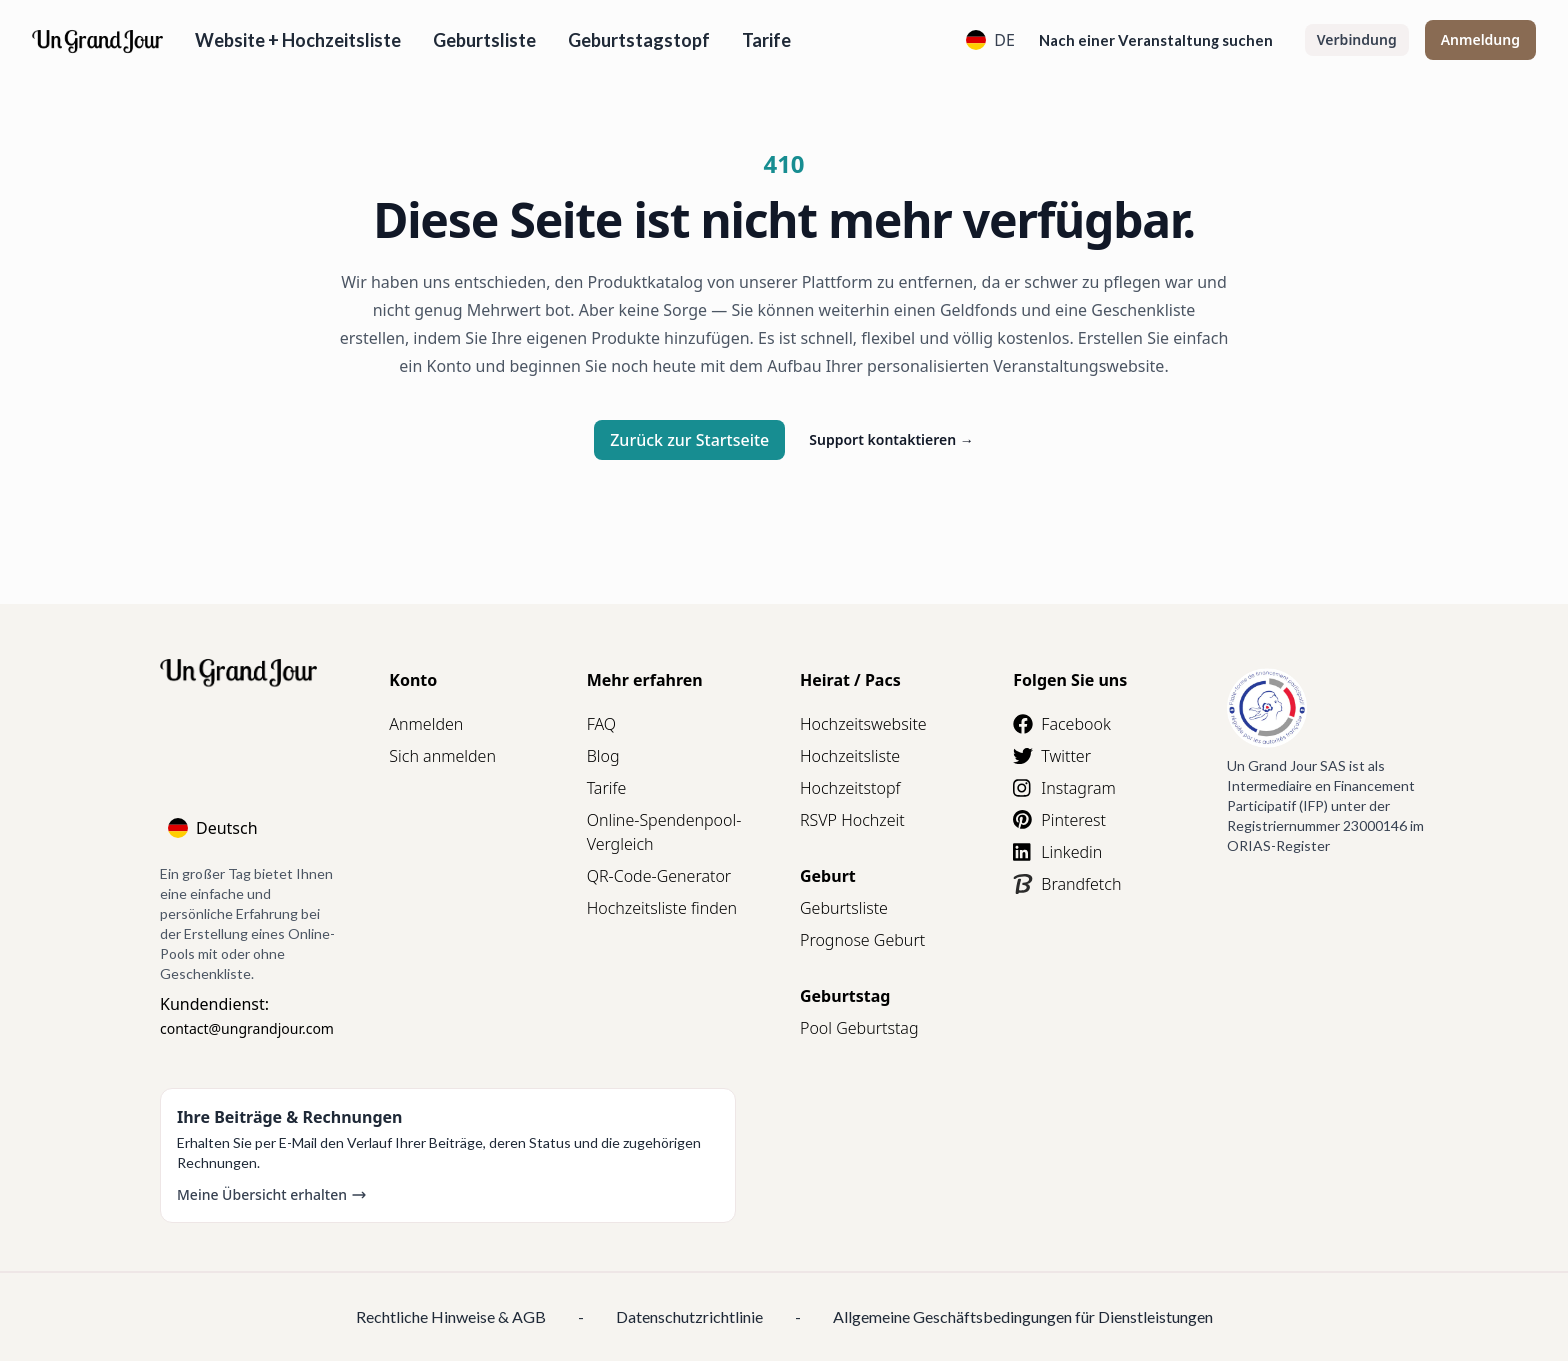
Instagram (1064, 788)
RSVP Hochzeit (852, 820)
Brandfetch (1067, 884)
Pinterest (1059, 820)
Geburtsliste (484, 40)
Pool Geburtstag (859, 1028)
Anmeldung (1480, 39)
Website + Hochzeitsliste (298, 40)
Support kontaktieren (891, 439)
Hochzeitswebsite (863, 724)
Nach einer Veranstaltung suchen (1156, 40)
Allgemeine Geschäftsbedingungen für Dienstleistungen (1023, 1316)
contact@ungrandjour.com (247, 1028)
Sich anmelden (442, 756)
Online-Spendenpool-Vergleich (664, 832)
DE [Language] (990, 40)
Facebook (1061, 724)
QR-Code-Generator (659, 876)
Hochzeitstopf (850, 788)
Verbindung (1357, 39)
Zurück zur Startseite (689, 440)
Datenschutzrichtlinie (689, 1316)
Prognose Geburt (862, 940)
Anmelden (426, 724)
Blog (603, 756)
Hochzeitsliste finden (662, 908)
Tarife (766, 40)
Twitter (1052, 756)
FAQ (601, 724)
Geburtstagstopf (639, 40)
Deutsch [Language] (213, 828)
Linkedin (1057, 852)
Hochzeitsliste (850, 756)
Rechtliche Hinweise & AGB (451, 1316)
